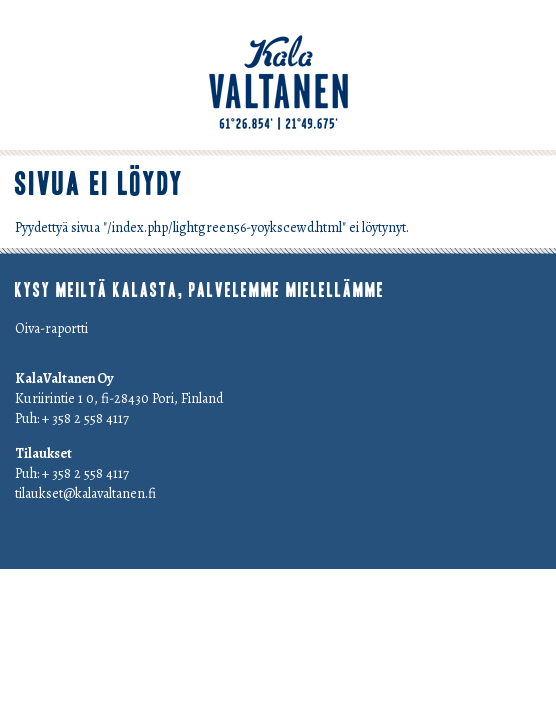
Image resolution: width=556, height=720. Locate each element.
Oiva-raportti (51, 328)
